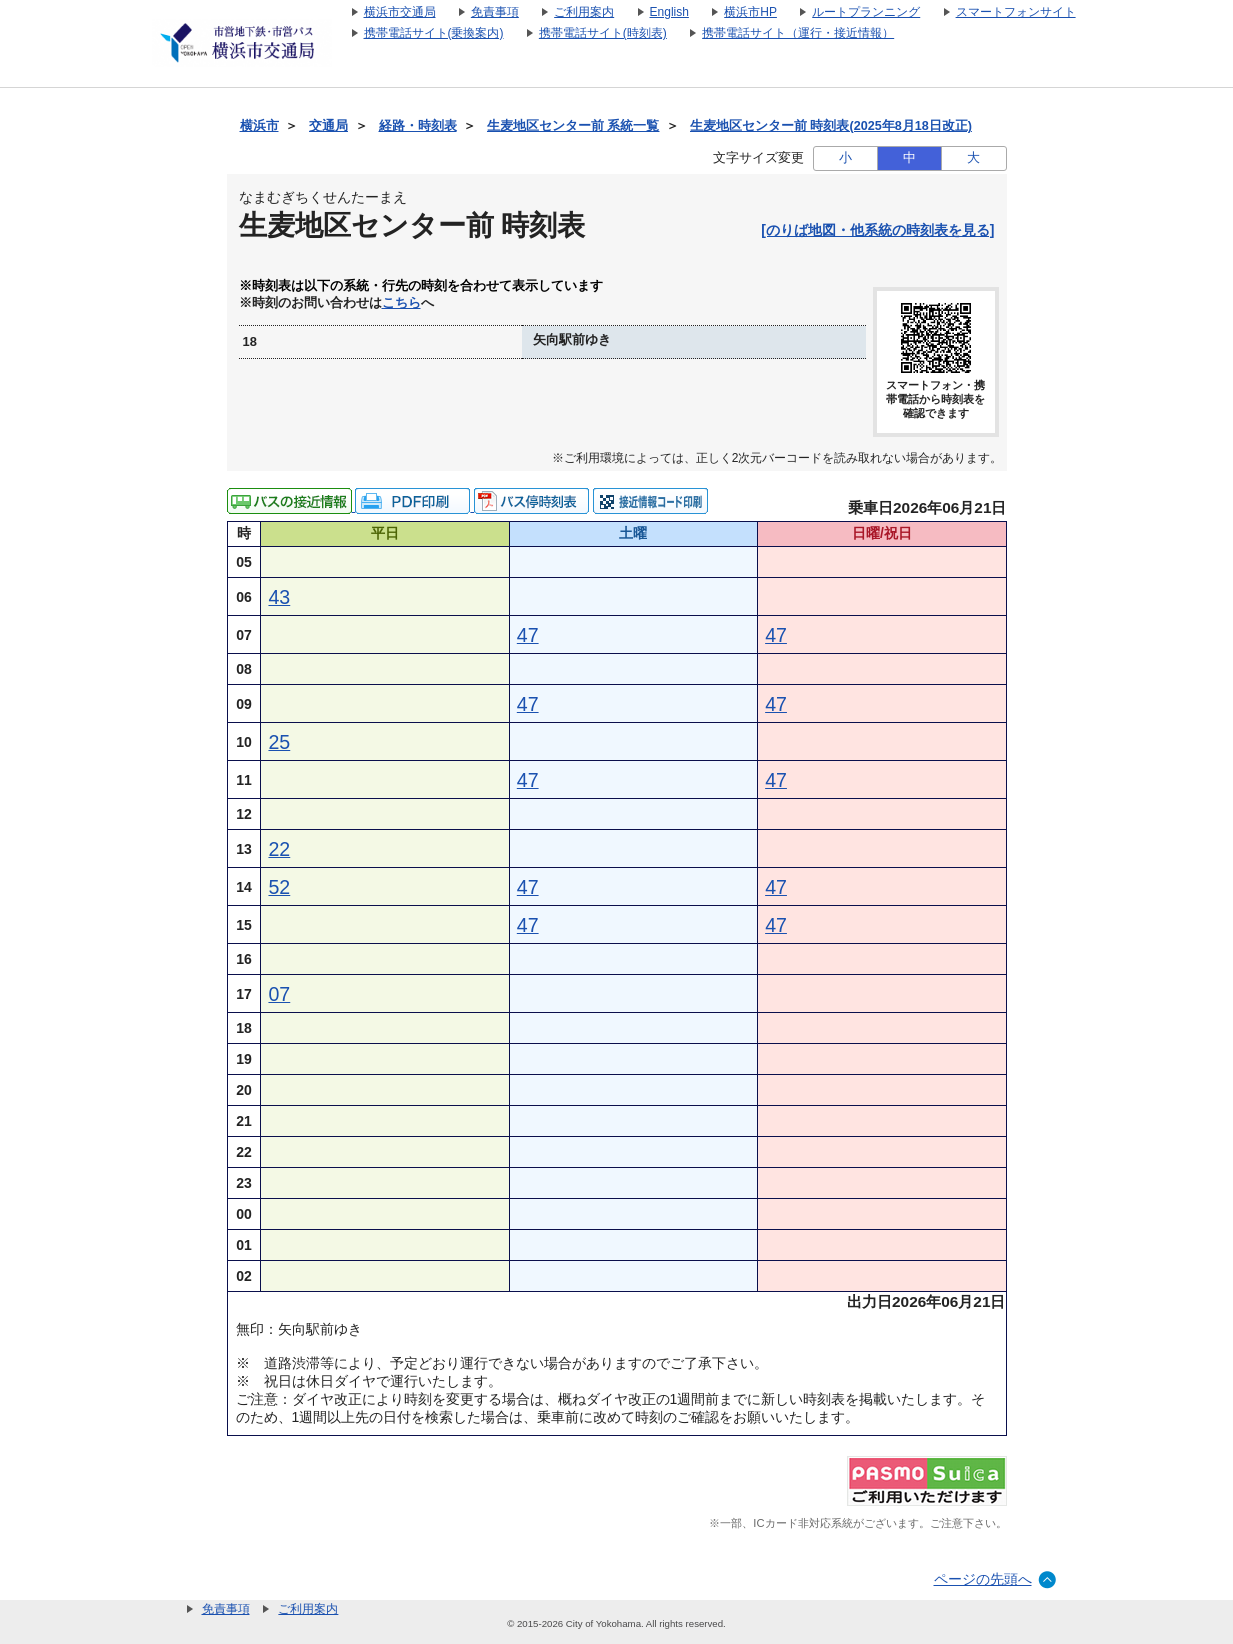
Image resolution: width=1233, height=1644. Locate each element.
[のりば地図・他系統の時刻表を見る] (877, 230)
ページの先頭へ (983, 1579)
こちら (401, 303)
